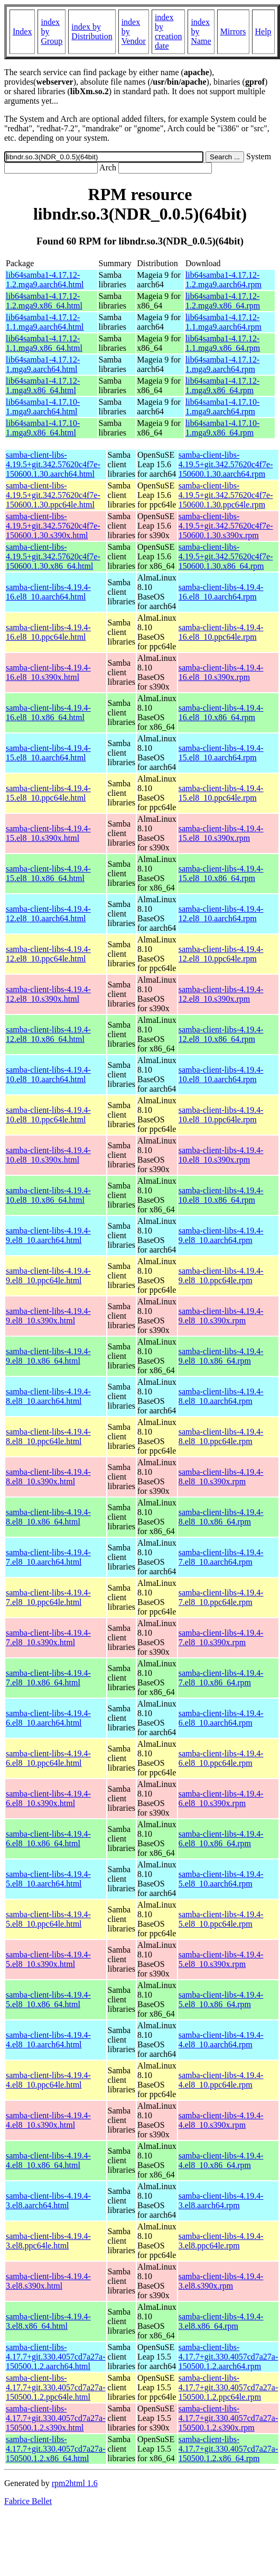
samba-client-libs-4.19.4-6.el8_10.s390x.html (48, 1798)
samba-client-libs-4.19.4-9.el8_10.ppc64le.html (48, 1275)
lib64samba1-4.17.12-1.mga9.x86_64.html (43, 385)
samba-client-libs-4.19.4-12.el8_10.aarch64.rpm (221, 913)
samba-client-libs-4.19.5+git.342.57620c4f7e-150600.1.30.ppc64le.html (53, 495)
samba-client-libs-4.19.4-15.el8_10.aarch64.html (48, 752)
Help (263, 31)
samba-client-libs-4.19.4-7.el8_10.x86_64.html (48, 1677)
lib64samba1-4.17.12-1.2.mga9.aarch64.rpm (223, 279)
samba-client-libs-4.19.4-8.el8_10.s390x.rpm (221, 1476)
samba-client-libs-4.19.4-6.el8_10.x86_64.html (48, 1838)
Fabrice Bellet (28, 2501)
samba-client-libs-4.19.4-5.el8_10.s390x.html (48, 1959)
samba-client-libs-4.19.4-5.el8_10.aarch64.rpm (221, 1879)
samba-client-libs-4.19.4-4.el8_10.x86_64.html (48, 2160)
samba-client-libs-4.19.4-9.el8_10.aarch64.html (48, 1235)
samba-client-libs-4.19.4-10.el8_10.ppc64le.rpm (221, 1114)
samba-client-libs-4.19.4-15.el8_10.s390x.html (48, 833)
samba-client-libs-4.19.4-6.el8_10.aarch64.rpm (221, 1718)
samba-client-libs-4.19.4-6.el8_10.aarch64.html (48, 1718)
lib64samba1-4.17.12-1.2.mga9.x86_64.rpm (222, 301)
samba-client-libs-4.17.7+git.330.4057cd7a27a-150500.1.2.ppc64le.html (56, 2387)
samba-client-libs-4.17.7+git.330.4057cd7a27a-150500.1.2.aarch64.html (56, 2357)
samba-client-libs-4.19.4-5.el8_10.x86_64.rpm (221, 1999)
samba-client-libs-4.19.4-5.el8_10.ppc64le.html (48, 1919)
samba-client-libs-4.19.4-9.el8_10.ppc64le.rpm (221, 1275)
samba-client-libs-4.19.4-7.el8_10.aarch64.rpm (221, 1557)
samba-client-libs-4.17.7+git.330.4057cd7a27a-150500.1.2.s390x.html (56, 2418)
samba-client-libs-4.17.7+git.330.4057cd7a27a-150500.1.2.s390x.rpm (228, 2418)
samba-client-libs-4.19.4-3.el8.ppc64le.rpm (221, 2241)
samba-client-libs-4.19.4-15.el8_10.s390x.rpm (221, 833)
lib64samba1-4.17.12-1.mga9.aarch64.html (43, 364)
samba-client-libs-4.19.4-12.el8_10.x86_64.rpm (221, 1034)
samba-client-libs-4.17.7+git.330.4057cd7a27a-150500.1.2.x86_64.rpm (228, 2449)
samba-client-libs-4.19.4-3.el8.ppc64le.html (48, 2241)
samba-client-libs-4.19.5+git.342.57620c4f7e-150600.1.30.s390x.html (53, 526)
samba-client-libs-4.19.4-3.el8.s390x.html (48, 2281)
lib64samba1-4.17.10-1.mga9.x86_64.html (43, 428)
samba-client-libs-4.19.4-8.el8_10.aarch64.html (48, 1396)
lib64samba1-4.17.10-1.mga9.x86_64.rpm (222, 428)
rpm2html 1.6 (75, 2483)
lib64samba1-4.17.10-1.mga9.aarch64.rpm (222, 406)
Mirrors (233, 31)
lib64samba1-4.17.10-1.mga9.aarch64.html (43, 406)
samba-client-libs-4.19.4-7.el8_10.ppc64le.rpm (221, 1597)
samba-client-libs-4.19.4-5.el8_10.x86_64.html (48, 1999)
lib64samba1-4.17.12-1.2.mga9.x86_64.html (44, 301)
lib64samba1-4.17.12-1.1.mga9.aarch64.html (45, 322)
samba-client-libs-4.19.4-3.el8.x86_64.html (48, 2321)
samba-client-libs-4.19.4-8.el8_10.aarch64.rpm (221, 1396)
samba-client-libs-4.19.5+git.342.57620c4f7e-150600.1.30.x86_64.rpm (226, 556)
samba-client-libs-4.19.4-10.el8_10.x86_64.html (48, 1195)
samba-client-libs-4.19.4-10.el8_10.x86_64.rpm (221, 1195)
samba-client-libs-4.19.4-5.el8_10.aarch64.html (48, 1879)
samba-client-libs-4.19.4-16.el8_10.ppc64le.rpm (221, 632)
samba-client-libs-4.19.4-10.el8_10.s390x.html (48, 1155)
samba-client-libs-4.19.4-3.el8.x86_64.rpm (221, 2321)
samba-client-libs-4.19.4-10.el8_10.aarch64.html (48, 1074)
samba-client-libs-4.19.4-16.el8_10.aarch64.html (48, 592)
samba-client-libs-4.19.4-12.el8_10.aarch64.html (48, 913)
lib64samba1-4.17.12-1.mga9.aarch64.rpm (222, 364)
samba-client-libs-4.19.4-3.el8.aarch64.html (48, 2200)
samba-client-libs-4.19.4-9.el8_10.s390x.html (48, 1316)
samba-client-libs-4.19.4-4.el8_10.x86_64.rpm (221, 2160)
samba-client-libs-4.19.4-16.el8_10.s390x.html (48, 672)
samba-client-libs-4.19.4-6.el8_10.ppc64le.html (48, 1758)
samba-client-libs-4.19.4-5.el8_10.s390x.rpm (221, 1959)
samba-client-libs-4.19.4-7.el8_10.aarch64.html (48, 1557)
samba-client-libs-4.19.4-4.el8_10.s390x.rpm (221, 2120)
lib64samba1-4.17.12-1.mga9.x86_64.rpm (222, 385)
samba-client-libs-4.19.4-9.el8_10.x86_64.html (48, 1356)
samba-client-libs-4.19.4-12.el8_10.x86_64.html (48, 1034)
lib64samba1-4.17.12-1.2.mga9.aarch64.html (45, 279)
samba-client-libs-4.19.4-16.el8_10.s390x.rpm (221, 672)
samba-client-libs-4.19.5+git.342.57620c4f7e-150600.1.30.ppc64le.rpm (226, 495)
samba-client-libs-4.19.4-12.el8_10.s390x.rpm (221, 994)
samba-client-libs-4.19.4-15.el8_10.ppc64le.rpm (221, 793)
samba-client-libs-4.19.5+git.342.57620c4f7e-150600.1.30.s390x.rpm (226, 526)
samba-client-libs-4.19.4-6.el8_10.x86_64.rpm (221, 1838)
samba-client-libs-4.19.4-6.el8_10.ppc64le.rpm (221, 1758)
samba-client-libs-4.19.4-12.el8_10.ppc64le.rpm (221, 954)
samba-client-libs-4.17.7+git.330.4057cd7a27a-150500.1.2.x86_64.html (56, 2449)
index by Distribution (91, 31)
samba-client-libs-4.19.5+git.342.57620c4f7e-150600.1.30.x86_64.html (53, 556)
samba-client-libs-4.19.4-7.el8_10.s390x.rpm (221, 1637)
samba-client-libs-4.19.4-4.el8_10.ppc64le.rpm (221, 2080)
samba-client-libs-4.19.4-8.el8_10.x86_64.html (48, 1517)
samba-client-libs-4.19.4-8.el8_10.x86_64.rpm (221, 1517)
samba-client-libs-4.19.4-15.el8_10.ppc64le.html (48, 793)
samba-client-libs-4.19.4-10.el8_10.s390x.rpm (221, 1155)
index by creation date (168, 31)
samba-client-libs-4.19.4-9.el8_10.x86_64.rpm (221, 1356)
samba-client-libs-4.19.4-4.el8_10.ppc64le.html (48, 2080)
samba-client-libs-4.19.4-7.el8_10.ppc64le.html (48, 1597)
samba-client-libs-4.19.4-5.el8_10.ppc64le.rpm (221, 1919)
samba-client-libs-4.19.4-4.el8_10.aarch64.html (48, 2039)
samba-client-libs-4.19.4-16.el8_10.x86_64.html (48, 712)
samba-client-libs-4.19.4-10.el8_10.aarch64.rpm (221, 1074)
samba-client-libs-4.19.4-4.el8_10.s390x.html (48, 2120)
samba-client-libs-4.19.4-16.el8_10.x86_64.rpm (221, 712)
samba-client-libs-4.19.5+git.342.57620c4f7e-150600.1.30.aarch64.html (53, 464)
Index (22, 31)
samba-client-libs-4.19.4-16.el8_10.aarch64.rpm (221, 592)
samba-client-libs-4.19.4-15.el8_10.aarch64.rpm (221, 752)
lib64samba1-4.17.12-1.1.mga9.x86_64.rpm (222, 343)
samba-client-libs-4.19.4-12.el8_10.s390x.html (48, 994)
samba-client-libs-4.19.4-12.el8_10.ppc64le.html (48, 954)
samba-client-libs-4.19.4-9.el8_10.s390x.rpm (221, 1316)
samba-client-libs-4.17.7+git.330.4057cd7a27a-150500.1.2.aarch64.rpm (228, 2357)
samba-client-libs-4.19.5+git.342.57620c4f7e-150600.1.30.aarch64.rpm (226, 464)
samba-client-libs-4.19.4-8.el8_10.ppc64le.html (48, 1436)
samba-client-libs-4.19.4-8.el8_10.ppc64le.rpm (221, 1436)
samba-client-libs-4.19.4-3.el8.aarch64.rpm (221, 2200)
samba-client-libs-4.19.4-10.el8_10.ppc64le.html (48, 1114)
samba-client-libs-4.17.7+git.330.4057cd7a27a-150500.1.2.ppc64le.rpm (228, 2387)
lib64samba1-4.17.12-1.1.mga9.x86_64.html (44, 343)
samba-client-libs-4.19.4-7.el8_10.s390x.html (48, 1637)
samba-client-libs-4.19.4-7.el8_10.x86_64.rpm (221, 1677)
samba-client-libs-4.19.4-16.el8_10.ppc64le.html (48, 632)
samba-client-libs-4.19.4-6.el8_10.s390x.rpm (221, 1798)
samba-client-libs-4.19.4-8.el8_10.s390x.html (48, 1476)
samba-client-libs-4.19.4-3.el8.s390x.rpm (221, 2281)
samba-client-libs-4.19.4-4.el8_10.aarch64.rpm (221, 2039)
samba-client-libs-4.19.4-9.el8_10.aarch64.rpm (221, 1235)
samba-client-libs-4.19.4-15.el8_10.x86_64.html (48, 873)
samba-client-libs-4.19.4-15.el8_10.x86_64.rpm (221, 873)
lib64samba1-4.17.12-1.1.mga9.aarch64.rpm (223, 322)
